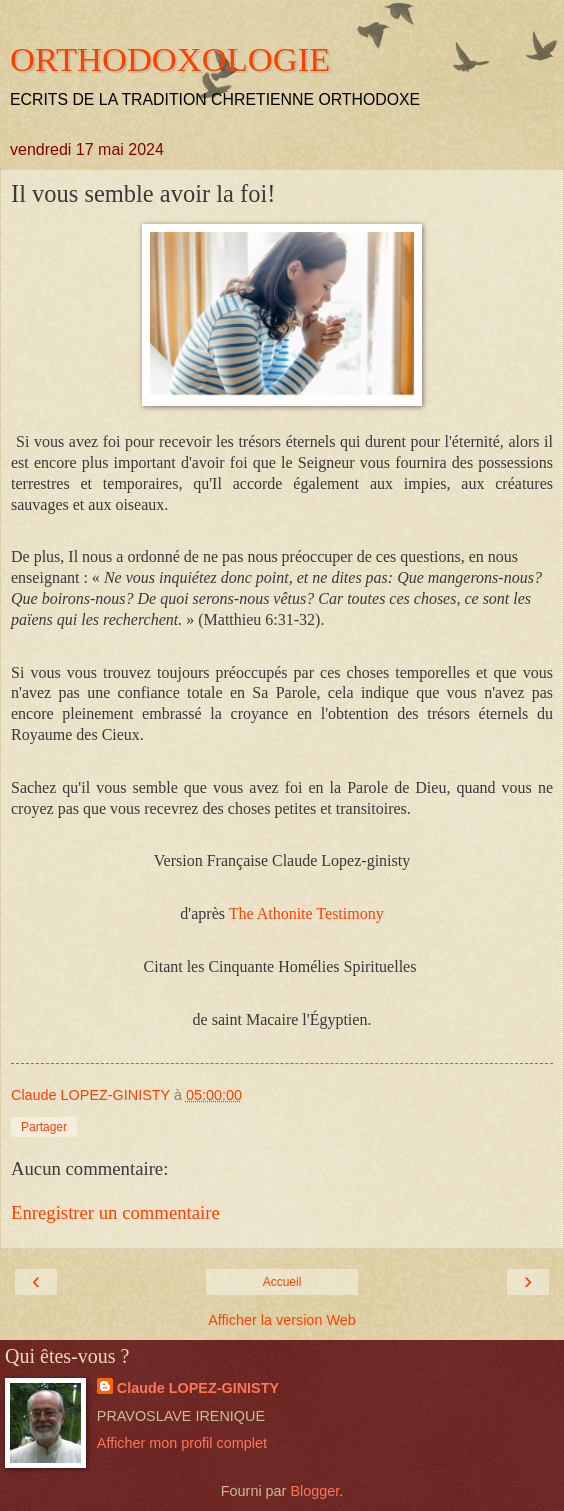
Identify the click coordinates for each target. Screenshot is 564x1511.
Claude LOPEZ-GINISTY (198, 1388)
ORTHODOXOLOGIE (170, 59)
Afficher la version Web (281, 1320)
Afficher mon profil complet (182, 1443)
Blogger (314, 1491)
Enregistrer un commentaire (115, 1212)
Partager (44, 1127)
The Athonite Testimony (306, 913)
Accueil (282, 1282)
